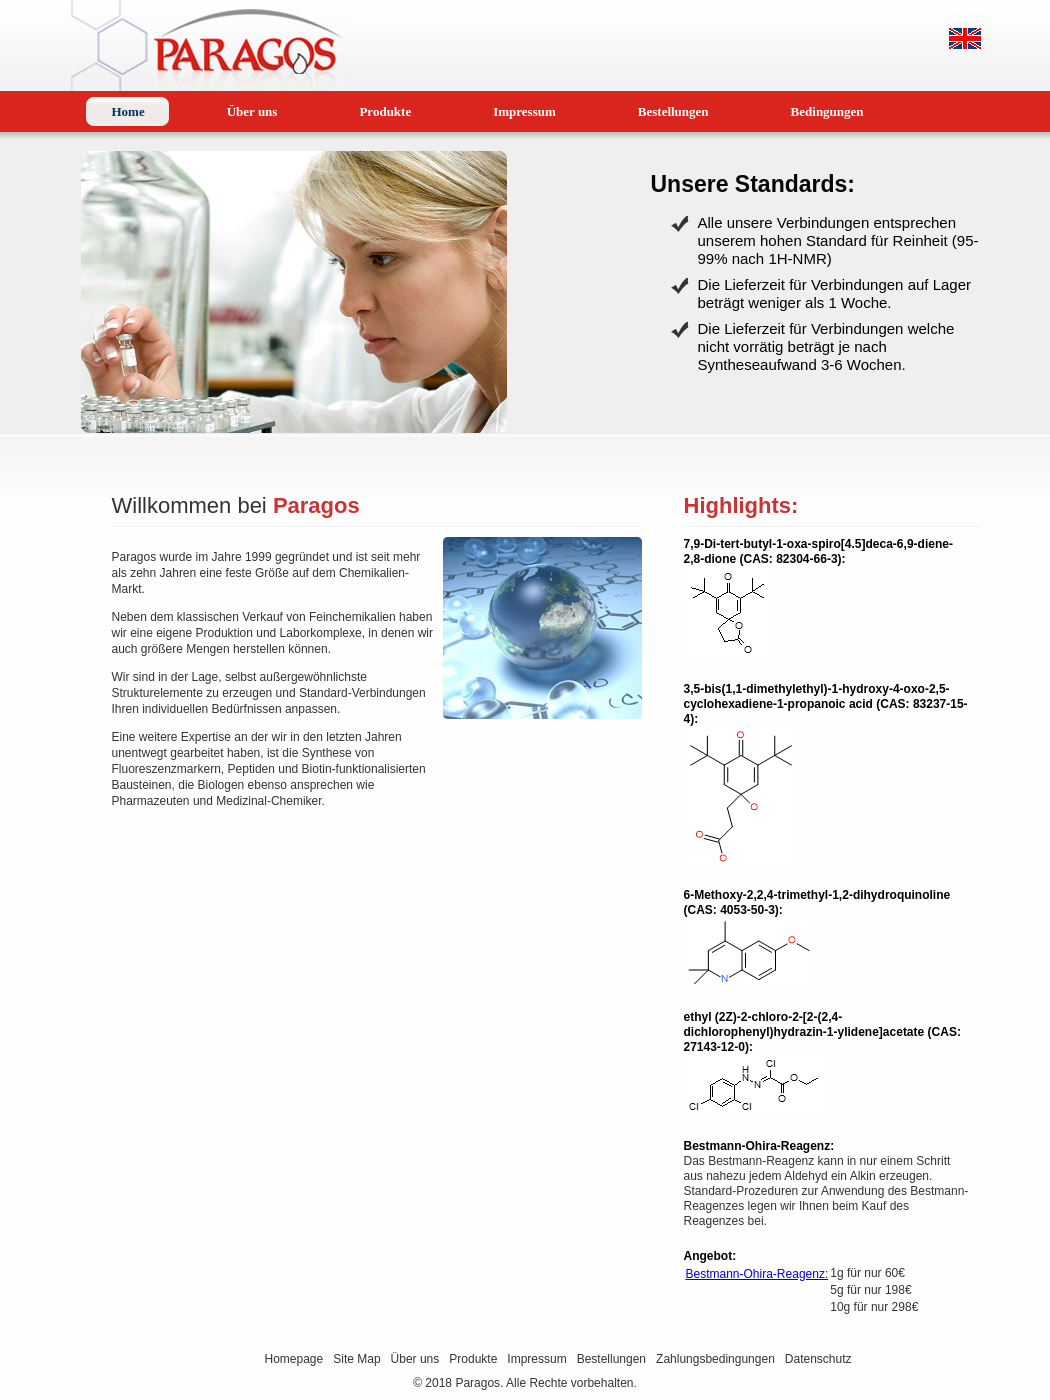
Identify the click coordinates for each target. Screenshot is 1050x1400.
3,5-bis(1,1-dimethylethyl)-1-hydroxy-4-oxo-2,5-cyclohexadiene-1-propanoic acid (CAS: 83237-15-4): (826, 704)
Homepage (294, 1359)
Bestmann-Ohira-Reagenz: (759, 1146)
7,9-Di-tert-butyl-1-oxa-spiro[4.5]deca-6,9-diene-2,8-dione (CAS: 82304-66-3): (818, 551)
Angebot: (710, 1256)
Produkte (473, 1359)
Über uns (415, 1359)
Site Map (356, 1359)
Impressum (536, 1359)
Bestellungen (611, 1359)
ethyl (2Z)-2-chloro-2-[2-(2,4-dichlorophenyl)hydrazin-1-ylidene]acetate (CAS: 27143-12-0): (822, 1032)
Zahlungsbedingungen (715, 1359)
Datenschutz (818, 1359)
